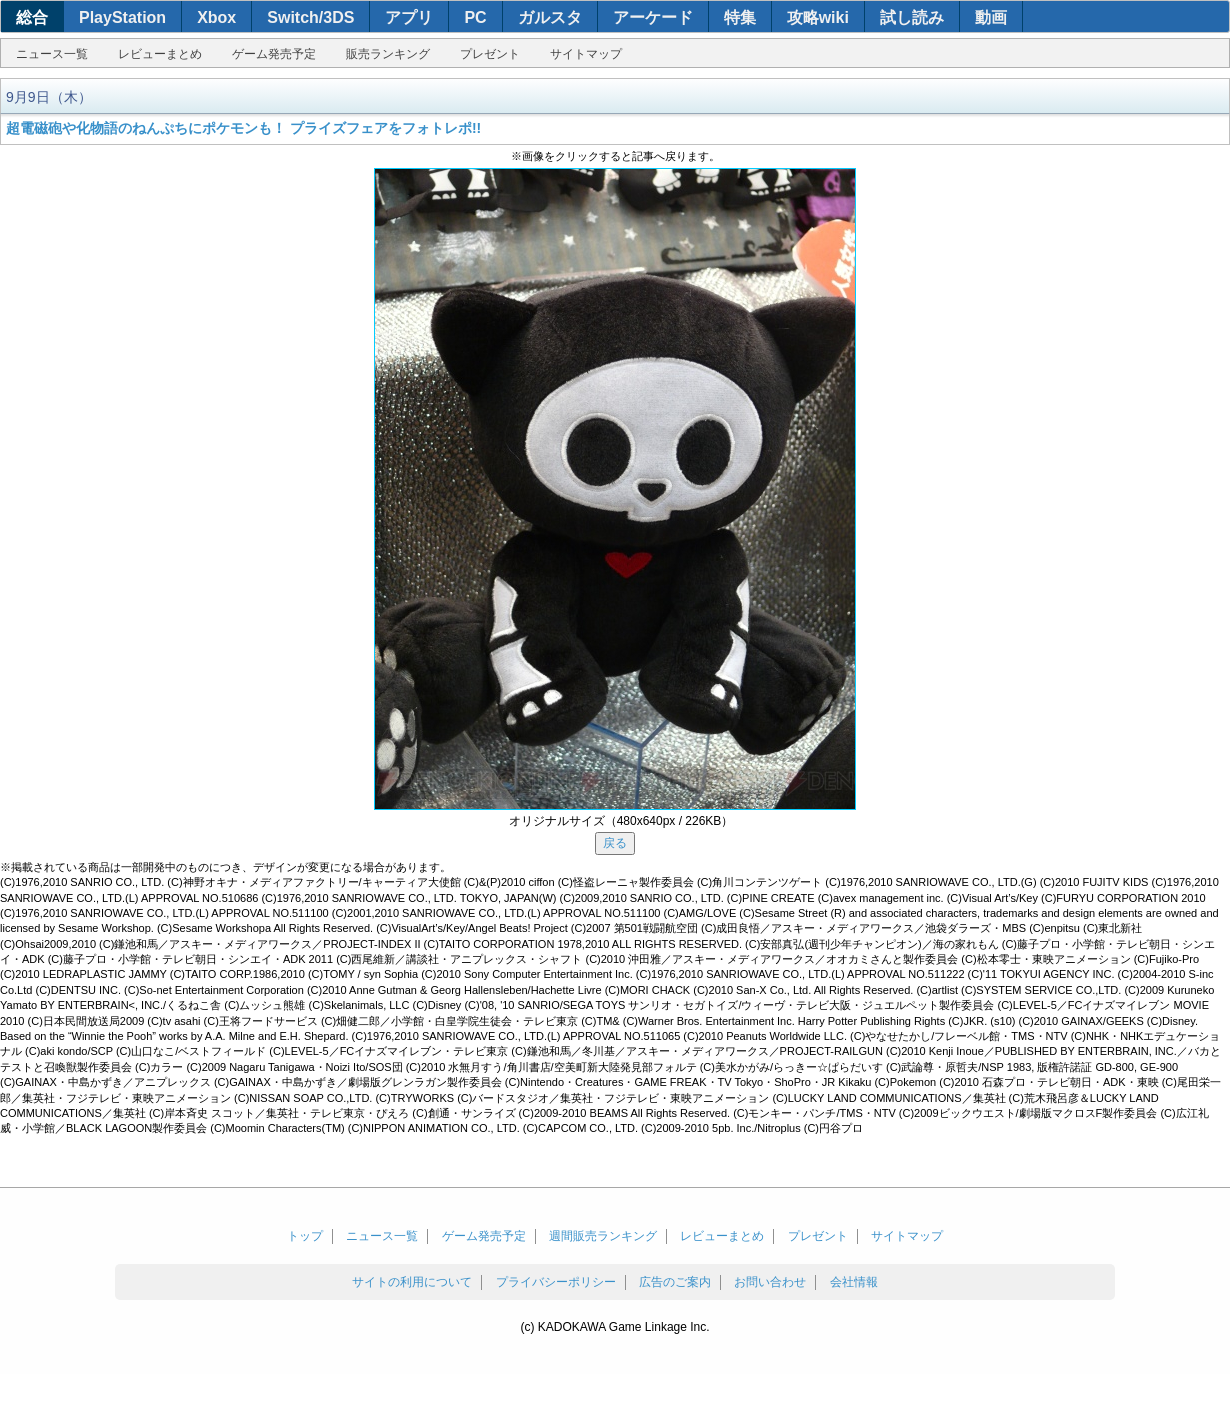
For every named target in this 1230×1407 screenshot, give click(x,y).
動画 (991, 17)
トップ (305, 1236)
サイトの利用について (412, 1282)
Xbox (216, 17)
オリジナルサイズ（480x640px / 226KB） (621, 821)
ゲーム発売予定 (274, 54)
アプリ (409, 17)
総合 (32, 17)
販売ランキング (388, 54)
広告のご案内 (675, 1282)
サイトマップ (586, 54)
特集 (740, 17)
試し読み (912, 17)
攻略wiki (818, 17)
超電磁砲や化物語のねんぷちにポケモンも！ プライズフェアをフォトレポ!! (243, 128)
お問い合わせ (770, 1282)
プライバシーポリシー (556, 1282)
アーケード (653, 17)
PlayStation (122, 17)
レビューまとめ (160, 54)
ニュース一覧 (52, 54)
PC (475, 17)
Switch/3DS (310, 17)
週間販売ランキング (603, 1236)
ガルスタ (550, 17)
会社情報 (854, 1282)
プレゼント (490, 54)
